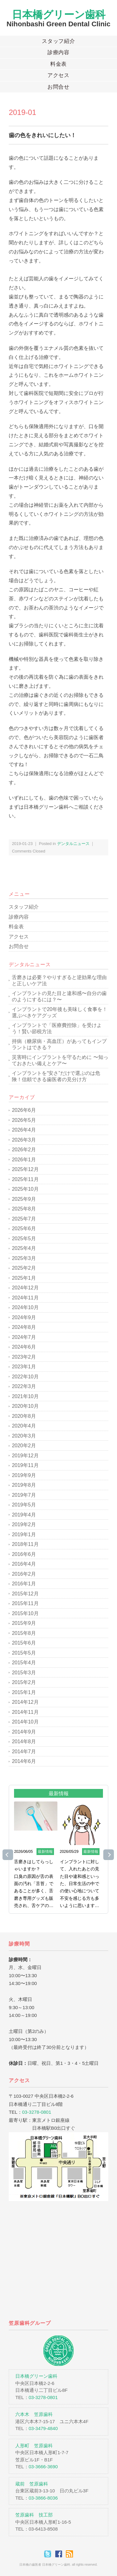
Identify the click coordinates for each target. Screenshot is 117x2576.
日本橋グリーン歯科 (58, 14)
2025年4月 (24, 1248)
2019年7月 (24, 1495)
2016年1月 (24, 1583)
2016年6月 (24, 1554)
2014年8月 (24, 1741)
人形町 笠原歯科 (34, 2445)
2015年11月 (25, 1603)
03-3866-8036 (43, 2498)
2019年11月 (25, 1465)
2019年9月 (24, 1475)
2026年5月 (24, 1120)
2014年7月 (24, 1751)
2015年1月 (24, 1692)
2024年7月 (24, 1337)
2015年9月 (24, 1623)
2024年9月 (24, 1317)
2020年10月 (25, 1406)
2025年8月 (24, 1208)
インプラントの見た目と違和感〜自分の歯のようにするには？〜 (59, 996)
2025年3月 (24, 1258)
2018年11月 (25, 1544)
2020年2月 (24, 1445)
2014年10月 (25, 1721)
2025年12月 (25, 1169)
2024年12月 (25, 1287)
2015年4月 (24, 1662)
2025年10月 (25, 1189)
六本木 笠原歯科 (34, 2414)
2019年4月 (24, 1514)
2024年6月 (24, 1347)
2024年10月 (25, 1307)
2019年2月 (24, 1524)
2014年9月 (24, 1731)
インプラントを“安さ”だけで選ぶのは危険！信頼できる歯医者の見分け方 (56, 1076)
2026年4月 (24, 1130)
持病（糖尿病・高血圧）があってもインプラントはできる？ (59, 1044)
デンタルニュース (73, 843)
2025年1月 (24, 1278)
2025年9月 (24, 1199)
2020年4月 (24, 1425)
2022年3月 (24, 1386)
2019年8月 (24, 1485)
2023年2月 (24, 1357)
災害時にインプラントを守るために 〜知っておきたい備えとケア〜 (60, 1060)
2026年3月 (24, 1140)
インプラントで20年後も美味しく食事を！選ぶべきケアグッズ (59, 1012)
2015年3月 (24, 1672)
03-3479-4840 (43, 2428)
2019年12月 (25, 1455)
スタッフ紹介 (58, 41)
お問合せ (58, 87)
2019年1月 (24, 1534)
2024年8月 (24, 1327)
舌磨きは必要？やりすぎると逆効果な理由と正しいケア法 (59, 980)
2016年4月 (24, 1564)
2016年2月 (24, 1574)
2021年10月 (25, 1396)
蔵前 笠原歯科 (31, 2483)
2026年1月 (24, 1159)
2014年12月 (25, 1702)
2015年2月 (24, 1682)
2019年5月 (24, 1504)
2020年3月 (24, 1435)
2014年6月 (24, 1761)
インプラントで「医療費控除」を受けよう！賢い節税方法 (57, 1028)
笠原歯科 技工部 (34, 2514)
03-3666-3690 (43, 2466)
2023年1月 (24, 1366)
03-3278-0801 (36, 2112)
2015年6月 (24, 1643)
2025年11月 (25, 1179)
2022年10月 (25, 1376)
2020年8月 (24, 1416)
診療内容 (58, 52)
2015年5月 (24, 1653)
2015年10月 (25, 1613)
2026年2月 (24, 1149)
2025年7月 (24, 1218)
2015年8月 (24, 1633)
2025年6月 (24, 1228)
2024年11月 (25, 1297)
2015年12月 (25, 1593)
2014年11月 (25, 1712)
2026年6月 (24, 1110)
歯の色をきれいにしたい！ (42, 135)
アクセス (58, 75)
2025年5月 (24, 1238)
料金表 (58, 64)
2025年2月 (24, 1268)
